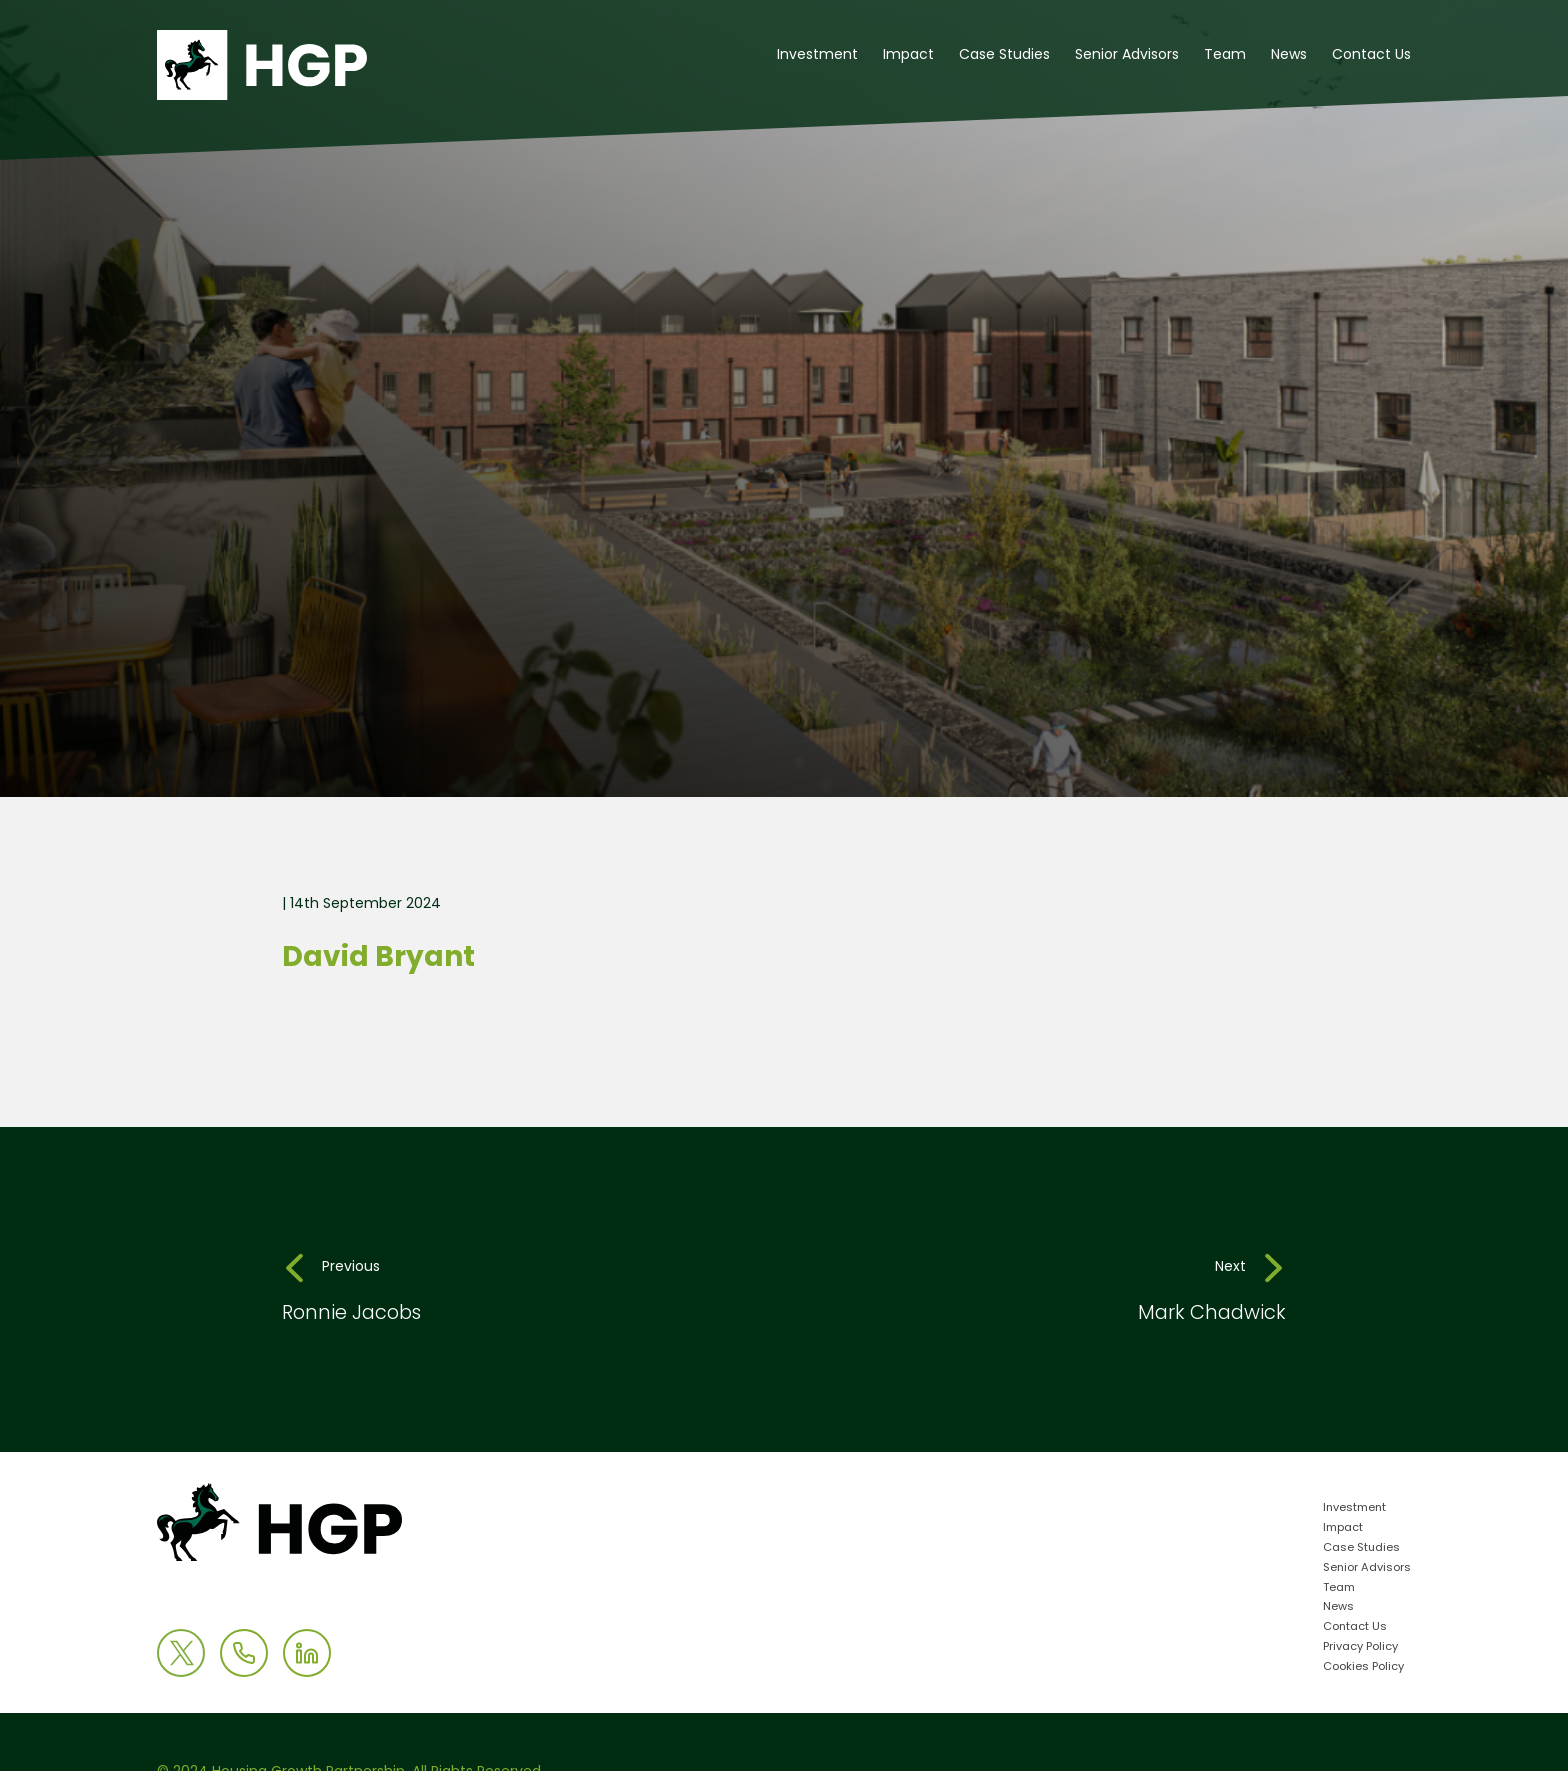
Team (1225, 55)
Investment (817, 55)
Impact (908, 55)
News (1289, 55)
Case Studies (1004, 55)
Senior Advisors (1127, 55)
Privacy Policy (1360, 1647)
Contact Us (1371, 55)
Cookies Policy (1363, 1667)
